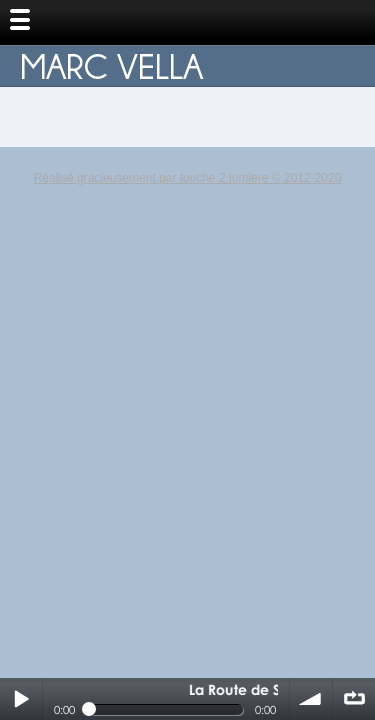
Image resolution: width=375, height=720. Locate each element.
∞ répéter (354, 699)
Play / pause (21, 699)
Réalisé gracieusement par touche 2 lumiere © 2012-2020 (188, 178)
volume (311, 699)
